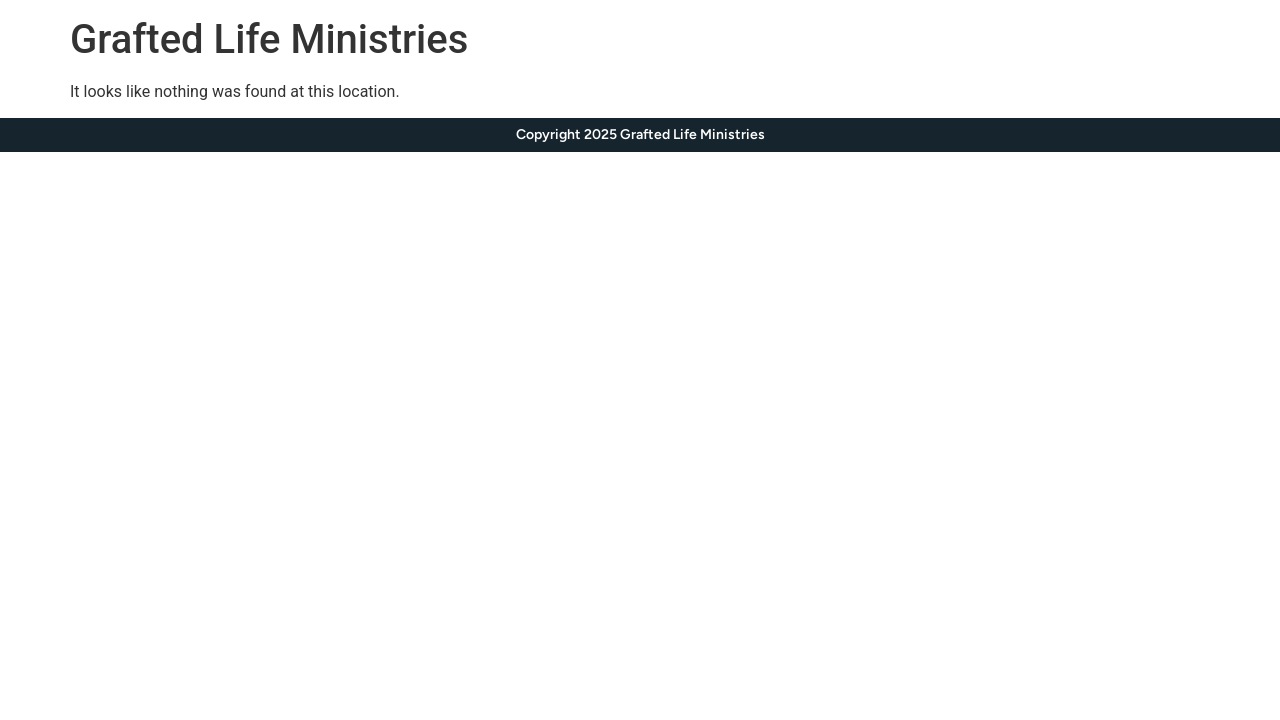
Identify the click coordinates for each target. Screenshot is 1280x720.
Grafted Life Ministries (269, 39)
